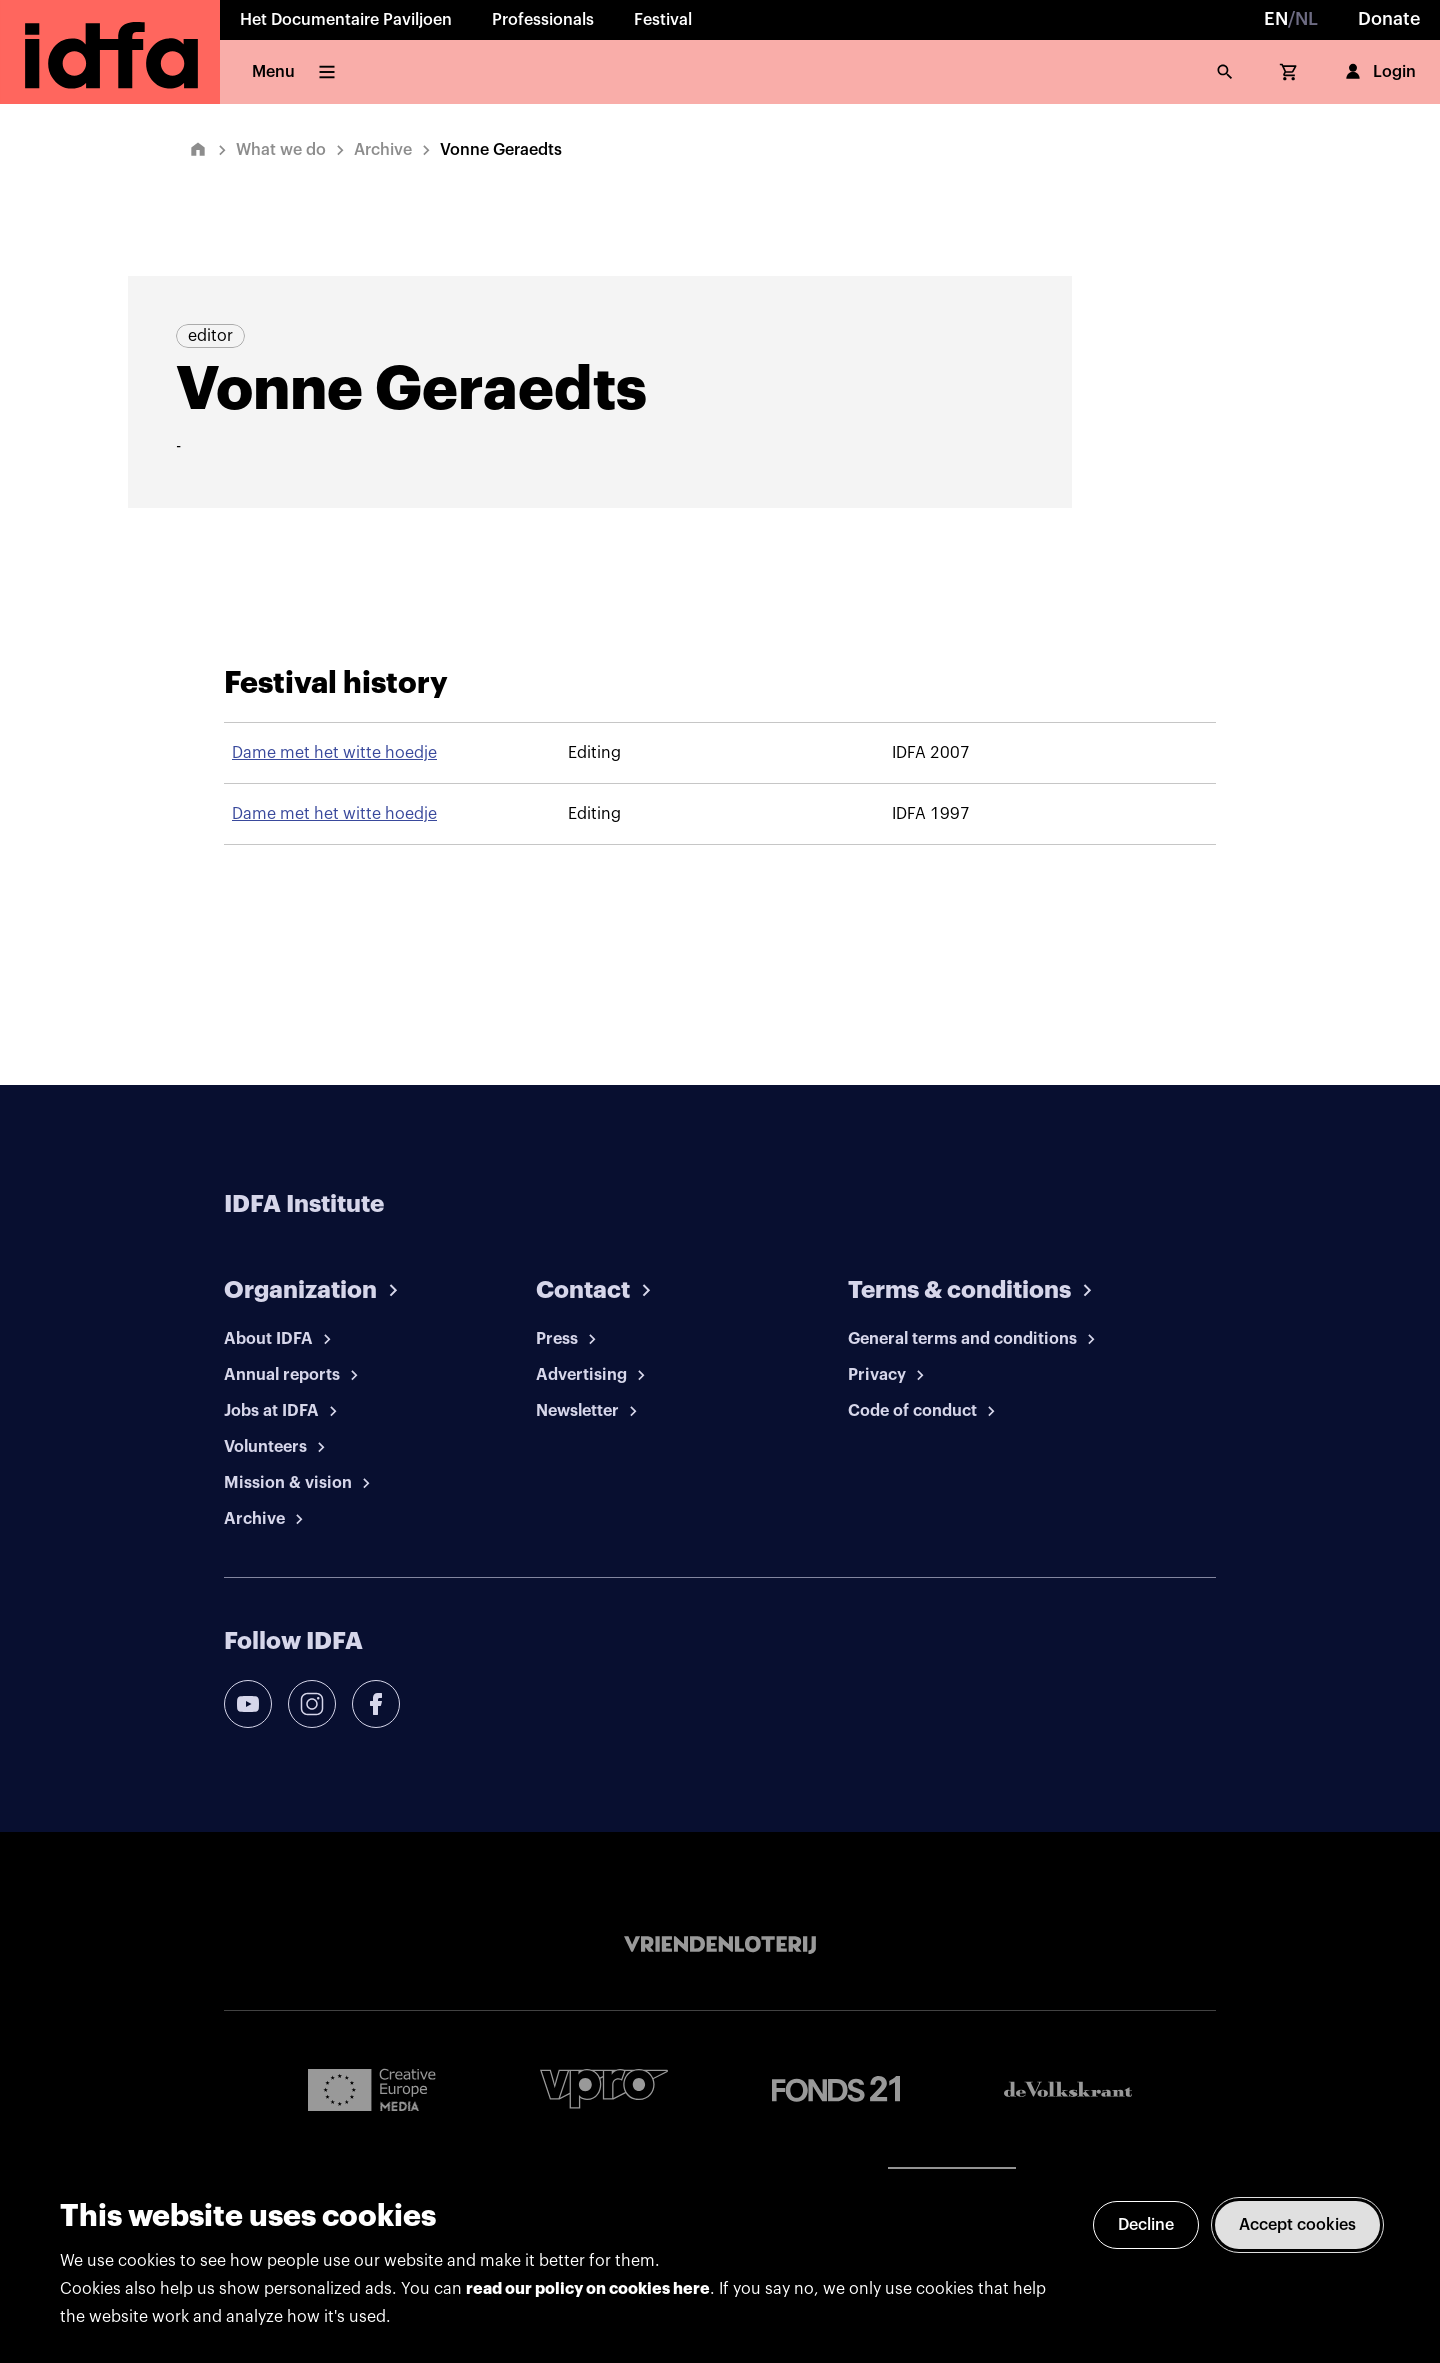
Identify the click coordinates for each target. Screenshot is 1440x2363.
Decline (1146, 2225)
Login (1378, 72)
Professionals (543, 20)
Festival (663, 20)
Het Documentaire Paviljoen (346, 20)
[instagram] (312, 1704)
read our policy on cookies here (588, 2289)
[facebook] (376, 1704)
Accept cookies (1297, 2225)
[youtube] (248, 1704)
